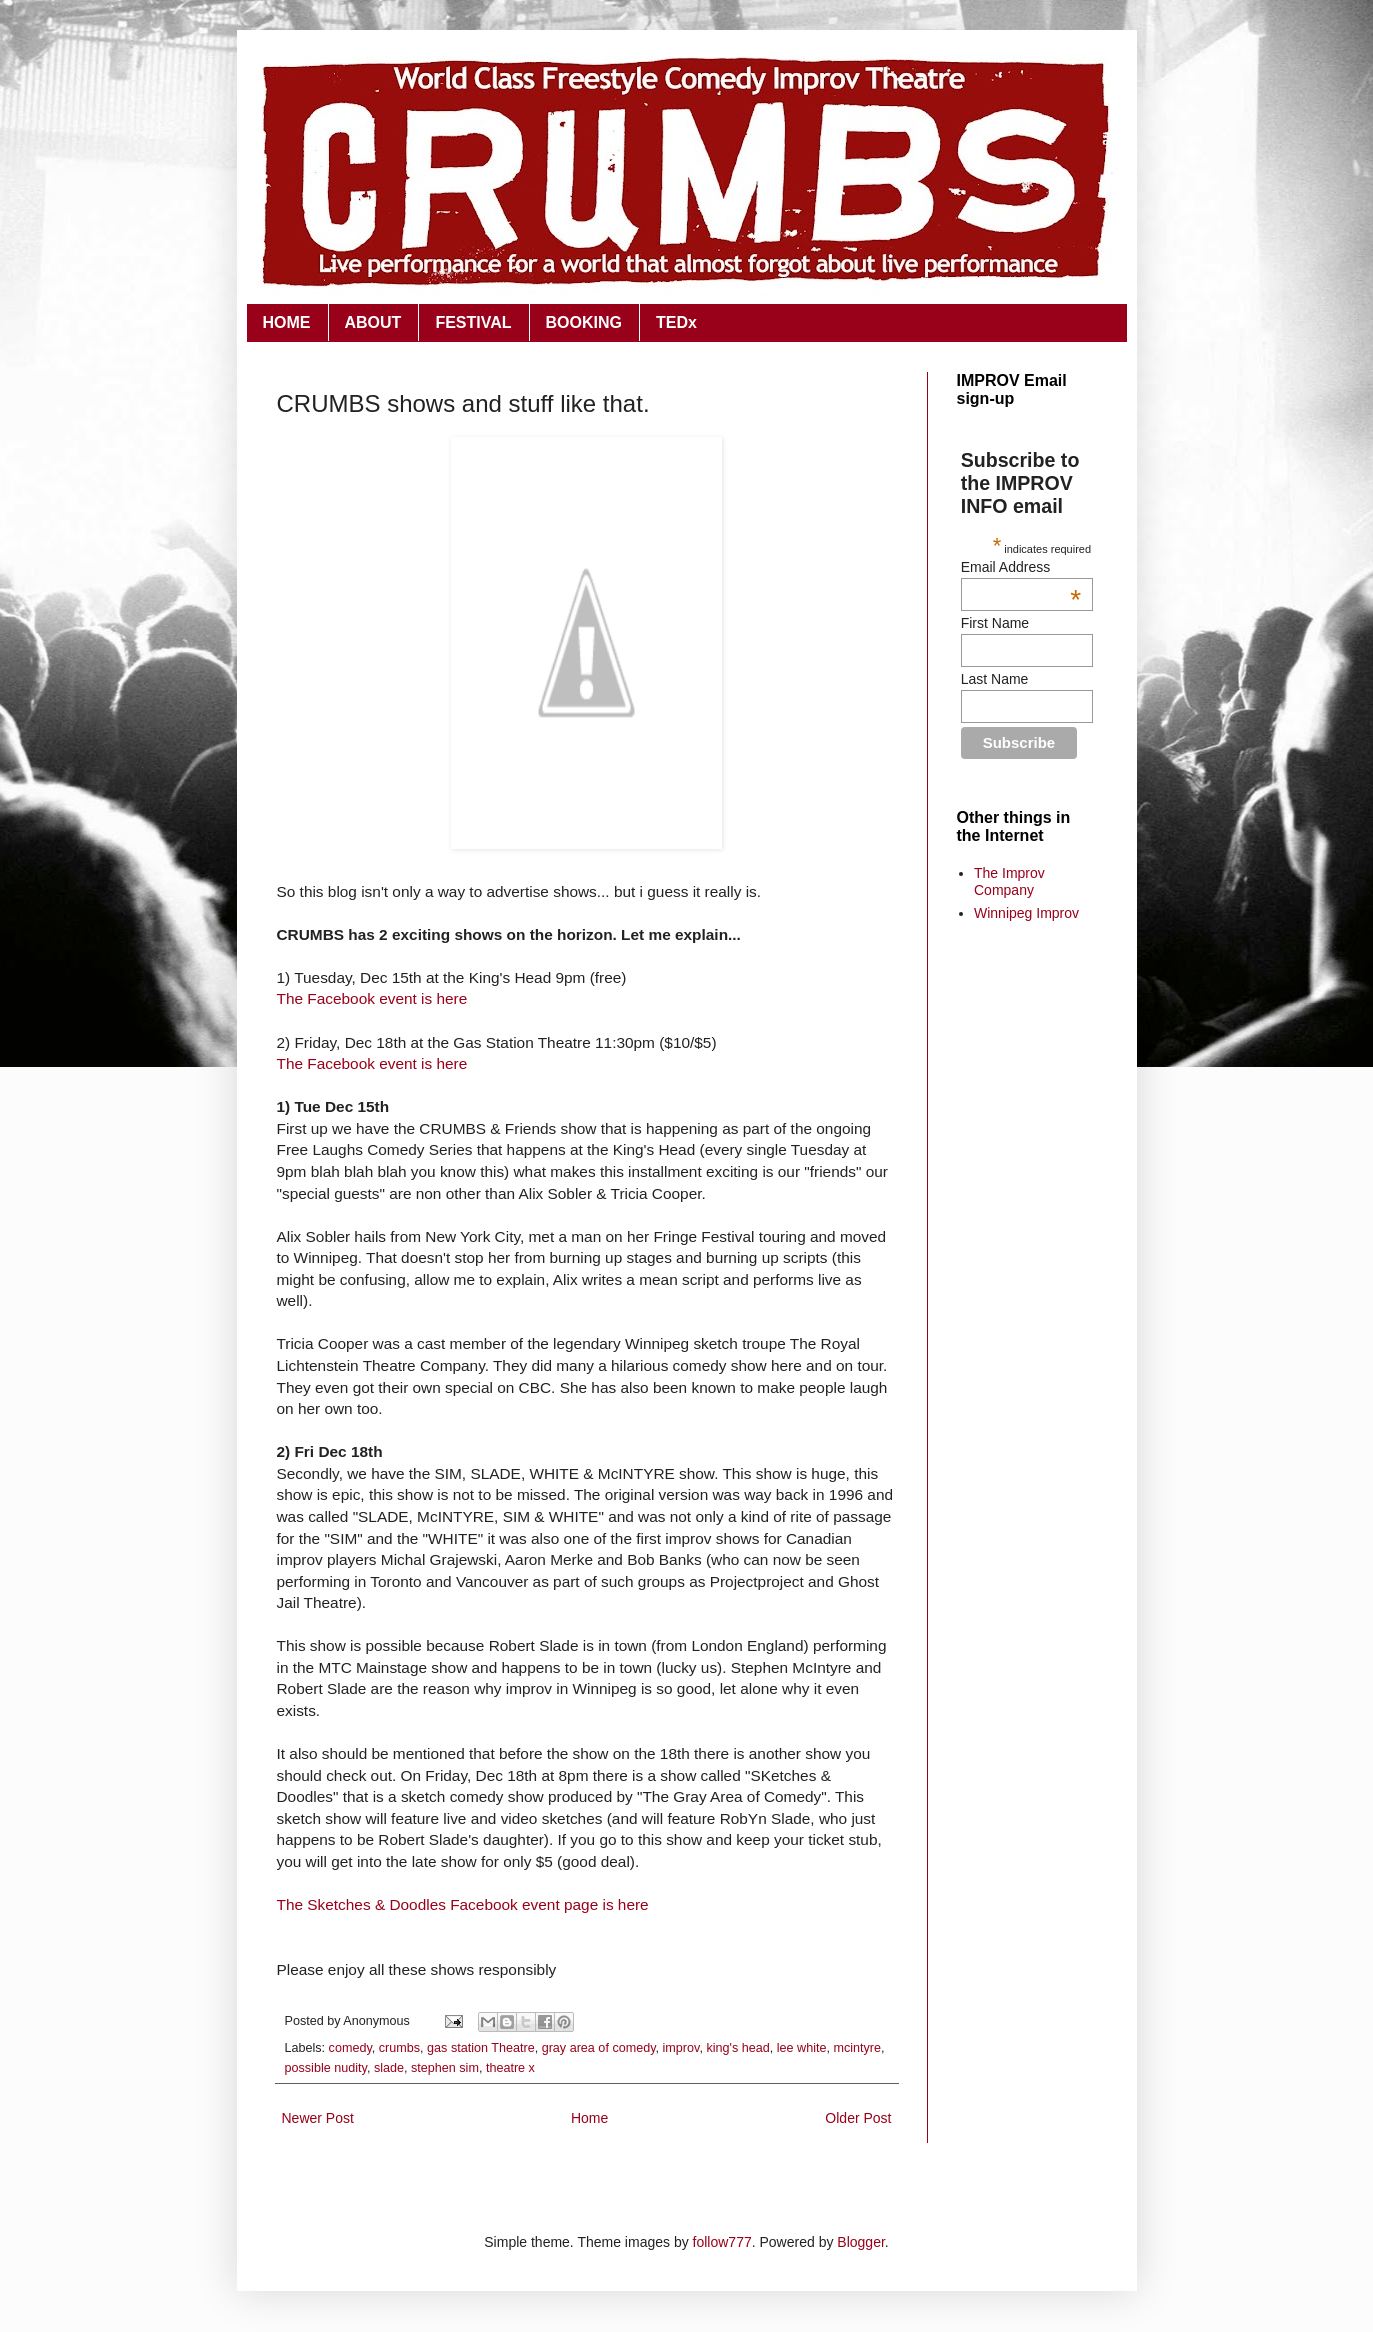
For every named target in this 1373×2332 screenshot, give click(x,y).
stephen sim (445, 2068)
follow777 (722, 2242)
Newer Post (318, 2118)
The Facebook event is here (372, 998)
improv (681, 2048)
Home (589, 2118)
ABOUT (373, 322)
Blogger (860, 2242)
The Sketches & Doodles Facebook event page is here (463, 1904)
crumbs (399, 2048)
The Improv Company (1009, 881)
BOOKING (584, 322)
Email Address (1021, 567)
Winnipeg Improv (1026, 913)
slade (389, 2068)
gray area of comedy (599, 2048)
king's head (737, 2048)
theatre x (510, 2068)
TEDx (676, 322)
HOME (287, 322)
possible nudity (326, 2068)
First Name (995, 623)
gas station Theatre (481, 2048)
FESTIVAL (473, 322)
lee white (802, 2048)
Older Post (858, 2118)
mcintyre (857, 2048)
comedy (350, 2048)
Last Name (995, 679)
